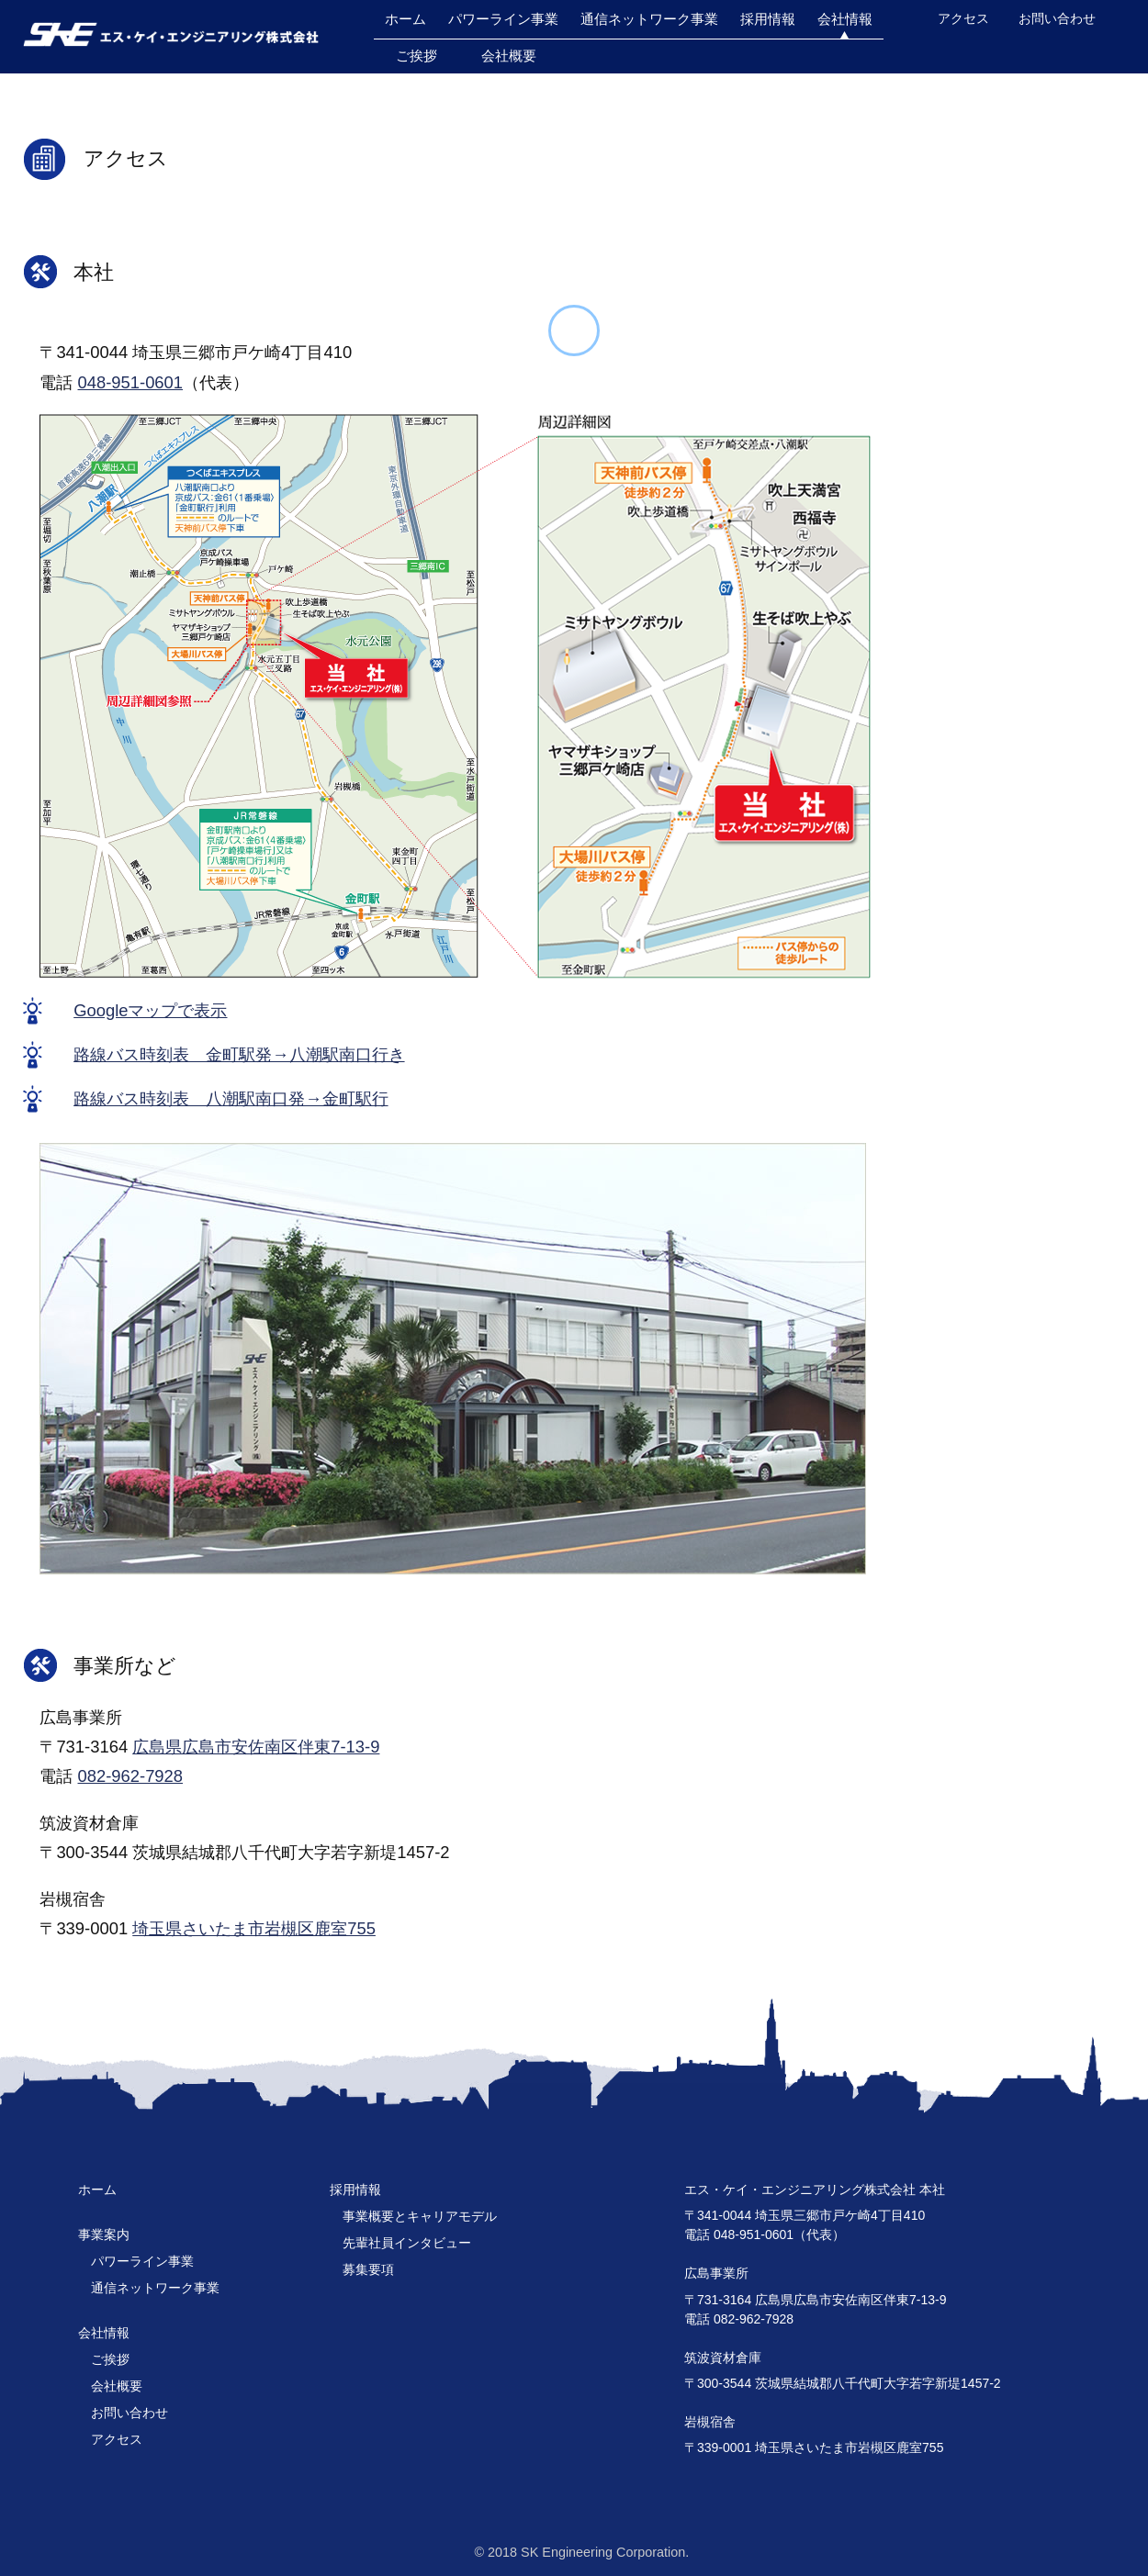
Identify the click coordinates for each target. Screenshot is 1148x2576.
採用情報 (767, 19)
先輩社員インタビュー (407, 2242)
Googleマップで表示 (150, 1010)
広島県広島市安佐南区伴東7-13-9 (255, 1746)
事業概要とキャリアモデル (420, 2216)
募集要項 (368, 2269)
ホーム (405, 19)
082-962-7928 (131, 1776)
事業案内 (103, 2234)
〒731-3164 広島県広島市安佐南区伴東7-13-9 (815, 2299)
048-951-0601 (131, 382)
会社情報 (844, 19)
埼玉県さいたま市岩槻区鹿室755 (254, 1928)
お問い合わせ (1057, 18)
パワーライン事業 (503, 19)
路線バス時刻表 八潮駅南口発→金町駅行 (230, 1098)
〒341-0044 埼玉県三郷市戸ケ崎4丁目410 (804, 2215)
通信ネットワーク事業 (649, 19)
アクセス (963, 18)
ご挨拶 (416, 55)
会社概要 (508, 55)
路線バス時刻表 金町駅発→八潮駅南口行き (238, 1054)
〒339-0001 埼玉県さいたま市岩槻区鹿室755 (813, 2447)
